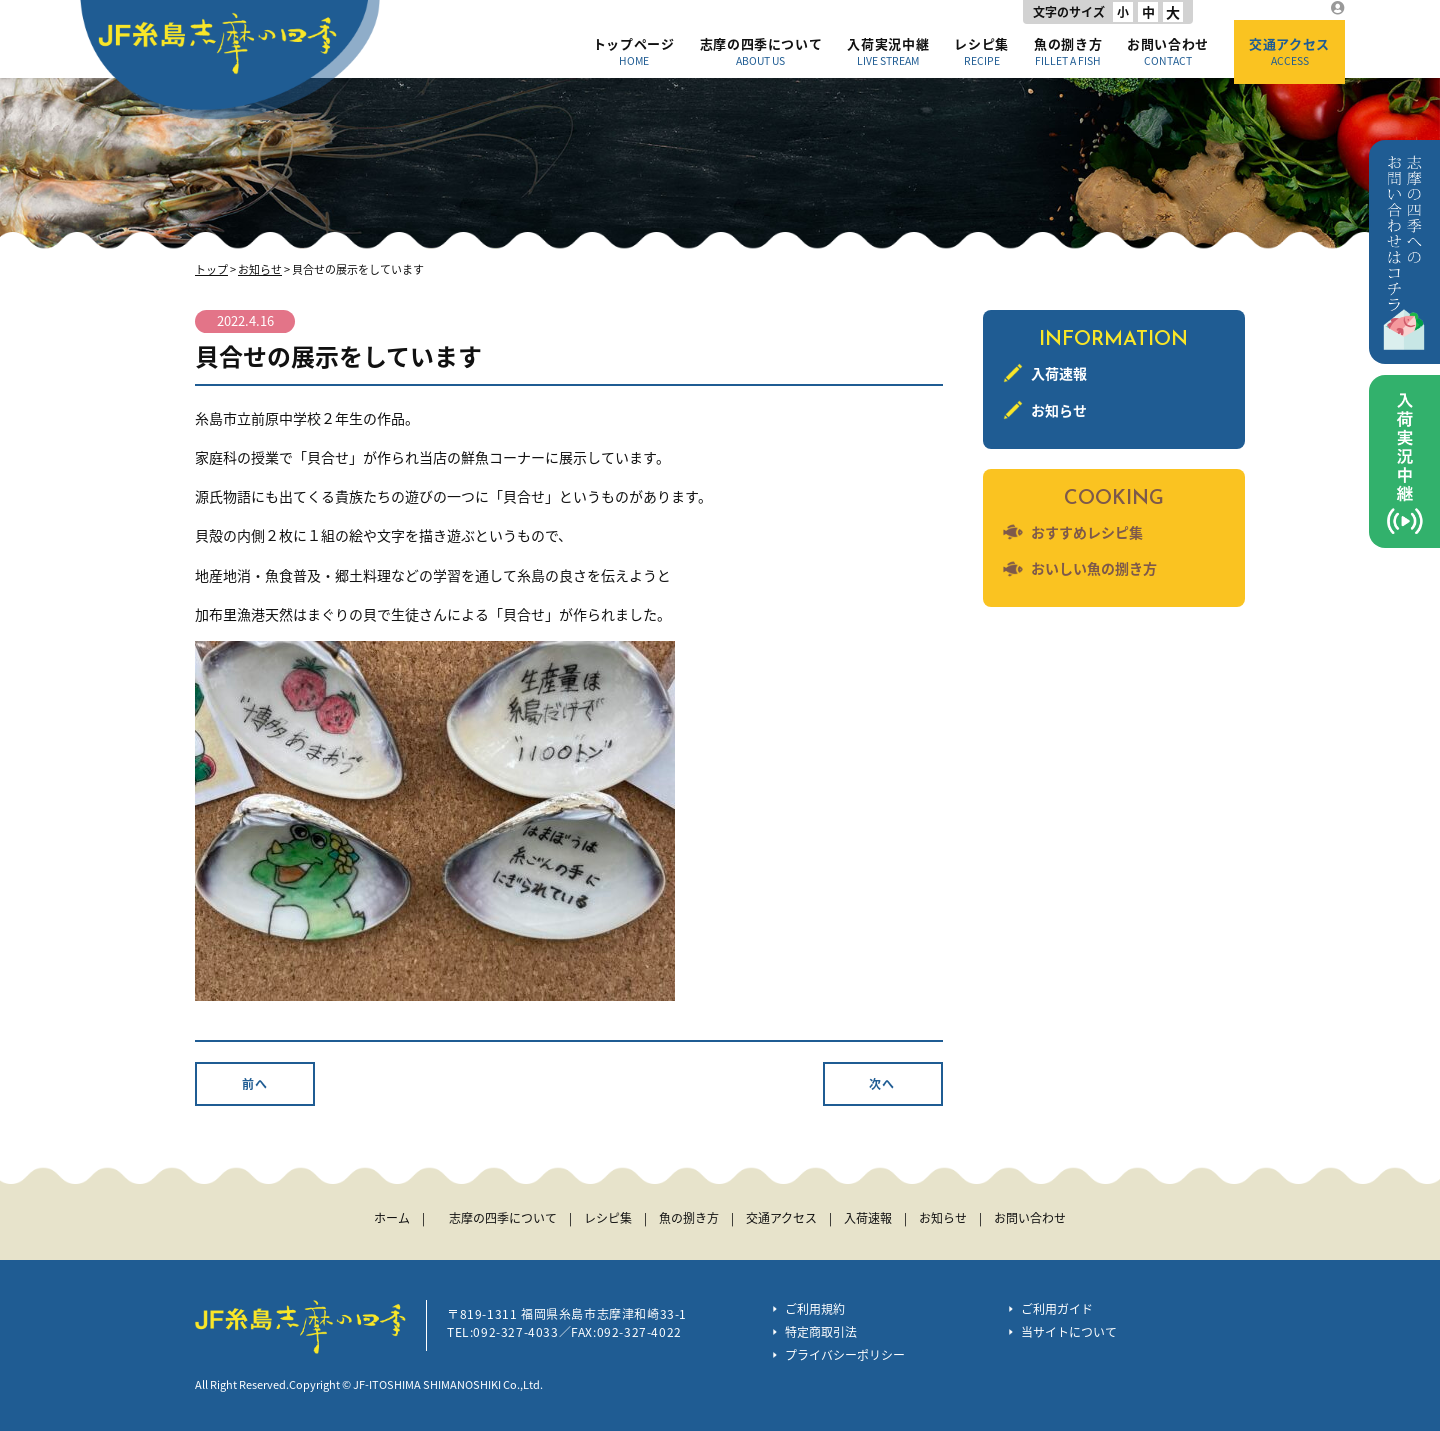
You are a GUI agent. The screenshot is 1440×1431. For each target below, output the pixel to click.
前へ (255, 1084)
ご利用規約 (815, 1309)
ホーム (392, 1218)
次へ (882, 1084)
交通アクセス (1289, 51)
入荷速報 (1059, 373)
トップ (211, 269)
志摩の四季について (761, 51)
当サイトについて (1069, 1332)
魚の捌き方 (1068, 51)
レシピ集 (981, 51)
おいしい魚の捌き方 (1094, 568)
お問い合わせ (1168, 51)
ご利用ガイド (1057, 1309)
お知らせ (260, 269)
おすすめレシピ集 (1087, 532)
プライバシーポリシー (845, 1355)
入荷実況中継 (888, 51)
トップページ (634, 51)
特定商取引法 (821, 1332)
